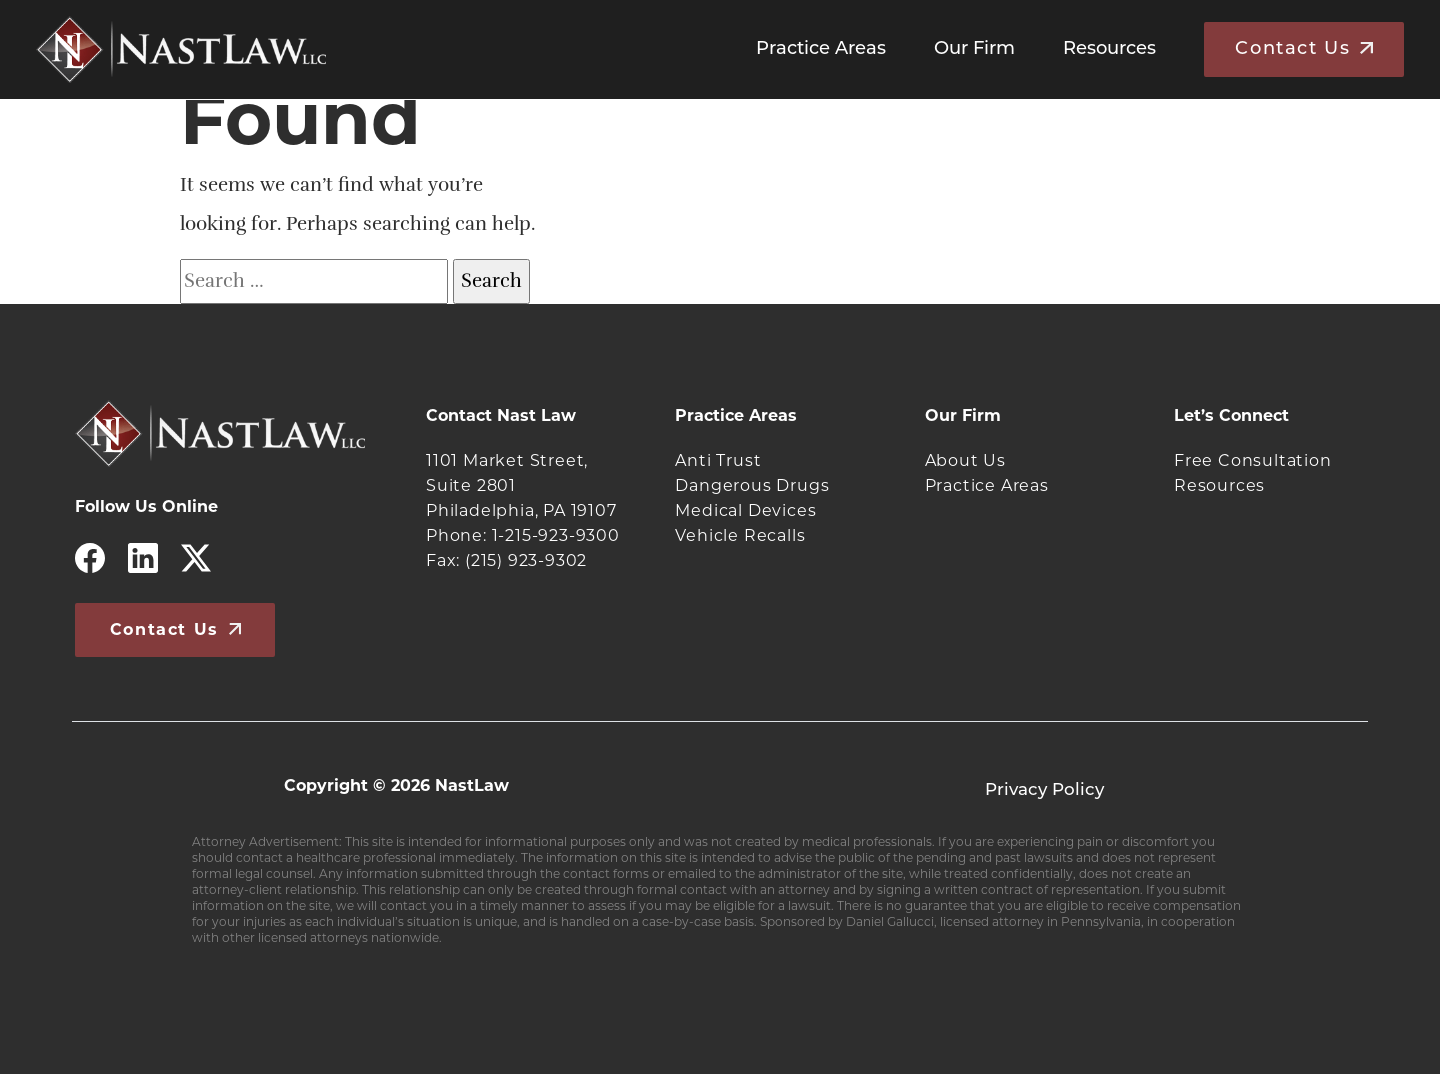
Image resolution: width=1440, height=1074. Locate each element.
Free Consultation (1253, 460)
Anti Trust (718, 460)
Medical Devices (745, 510)
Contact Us (1292, 49)
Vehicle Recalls (740, 535)
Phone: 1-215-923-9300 (523, 535)
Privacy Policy (1044, 790)
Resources (1109, 49)
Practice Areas (821, 49)
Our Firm (974, 49)
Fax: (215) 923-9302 (506, 560)
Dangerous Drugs (752, 485)
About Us (965, 460)
